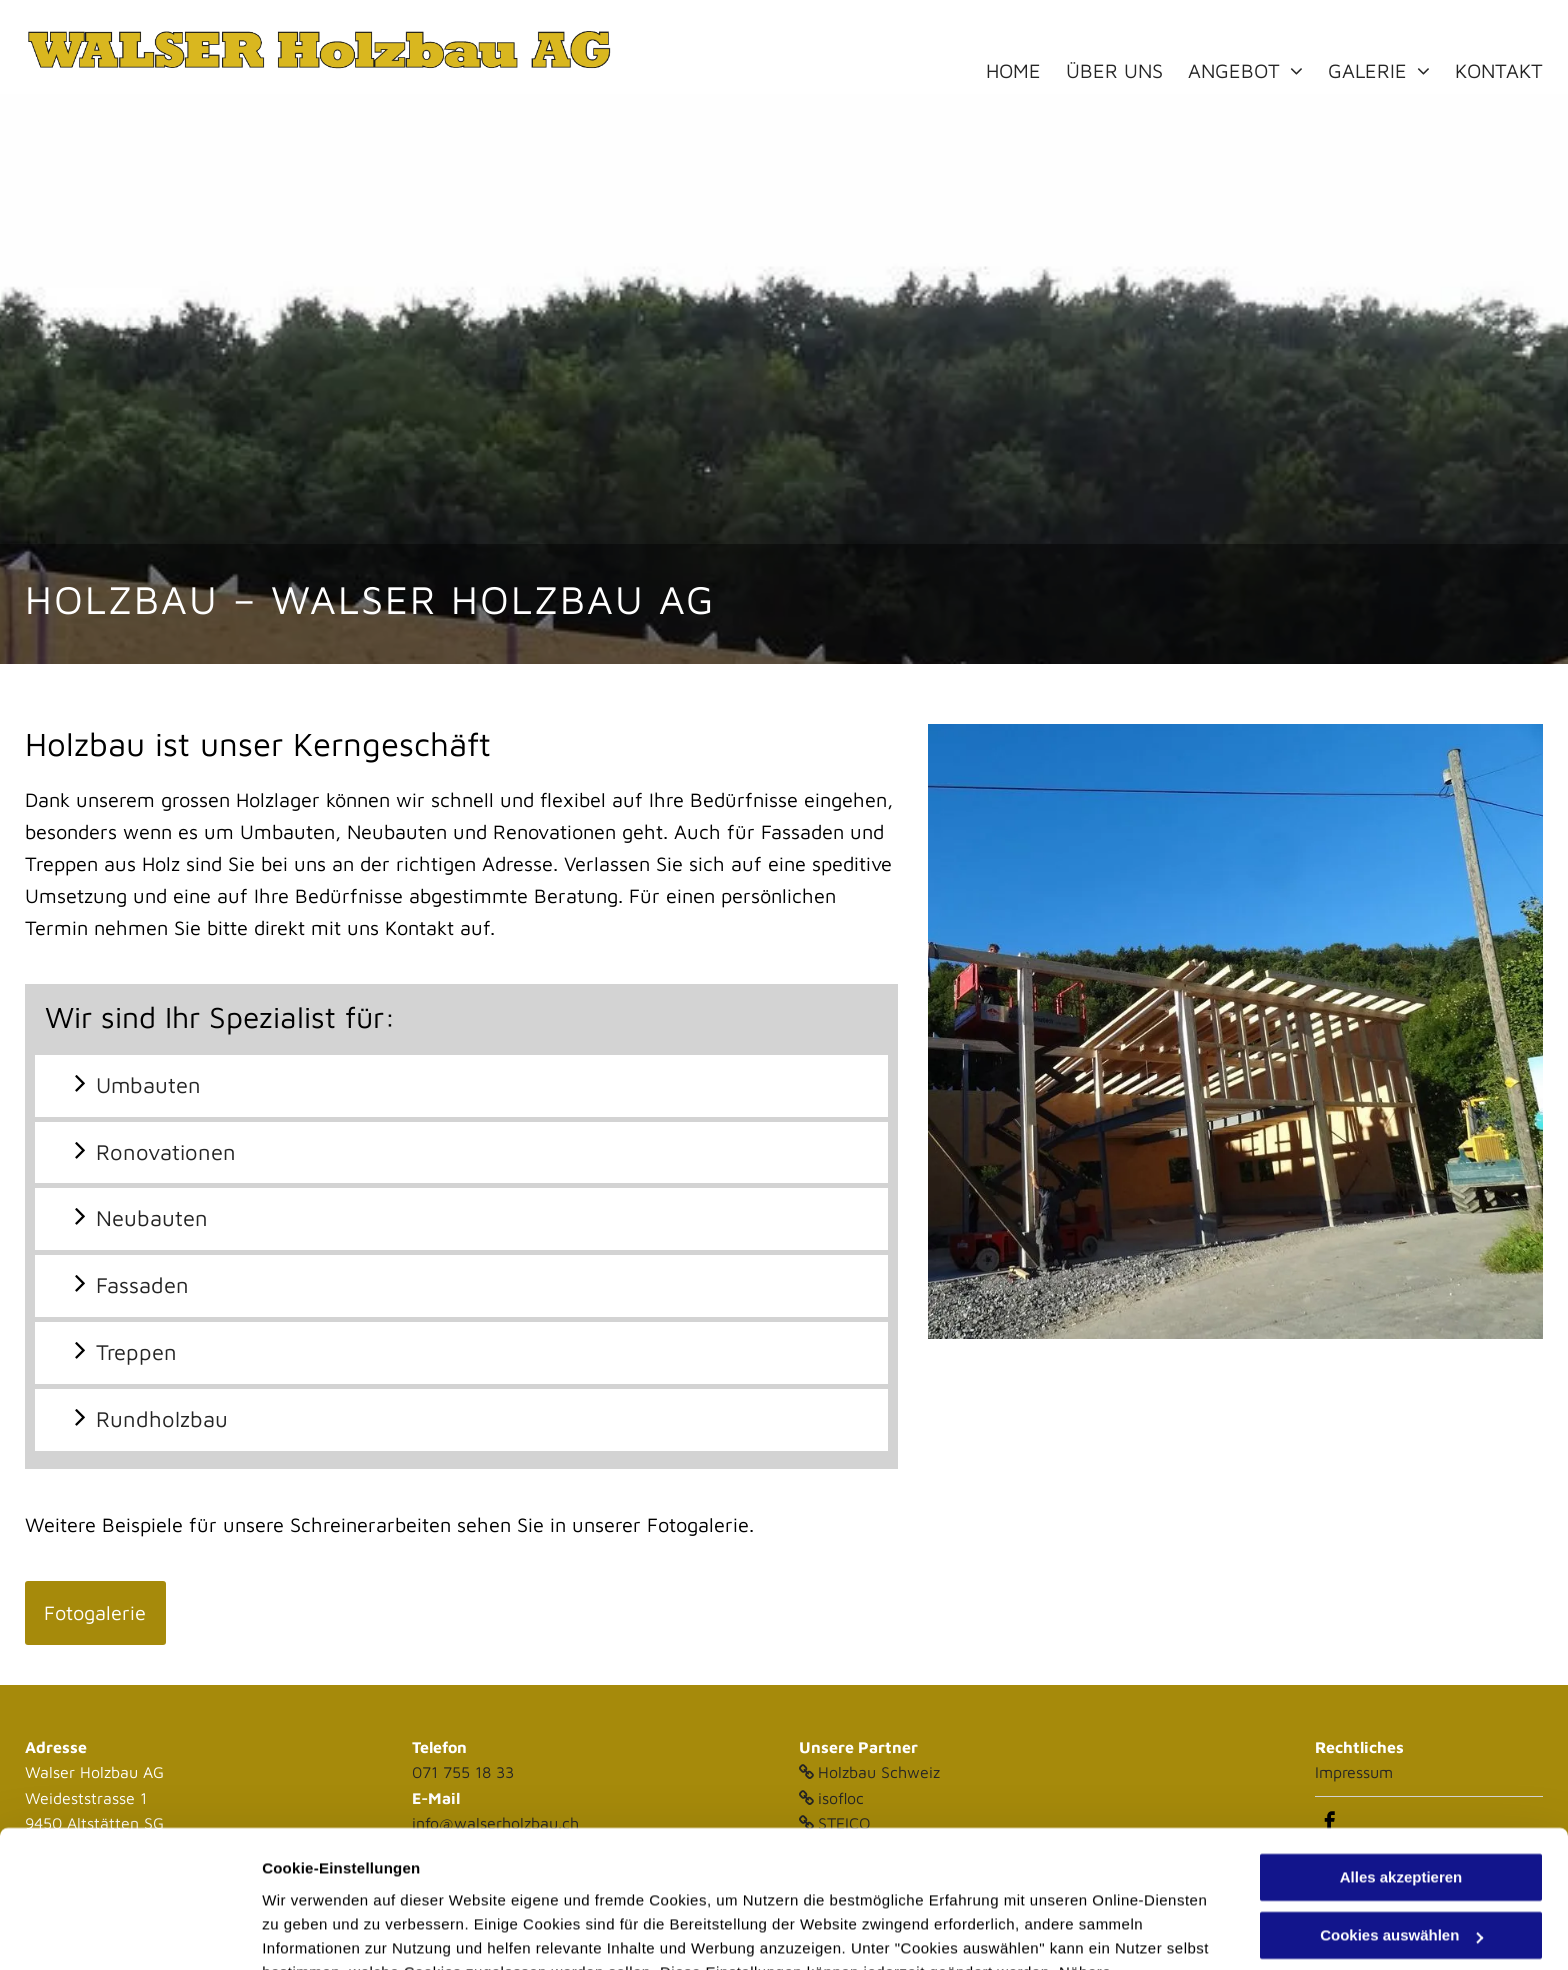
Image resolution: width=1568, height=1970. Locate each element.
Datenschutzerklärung (753, 1875)
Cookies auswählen (332, 1930)
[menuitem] (1026, 71)
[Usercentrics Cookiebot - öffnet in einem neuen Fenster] (129, 1931)
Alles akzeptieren (1401, 1756)
